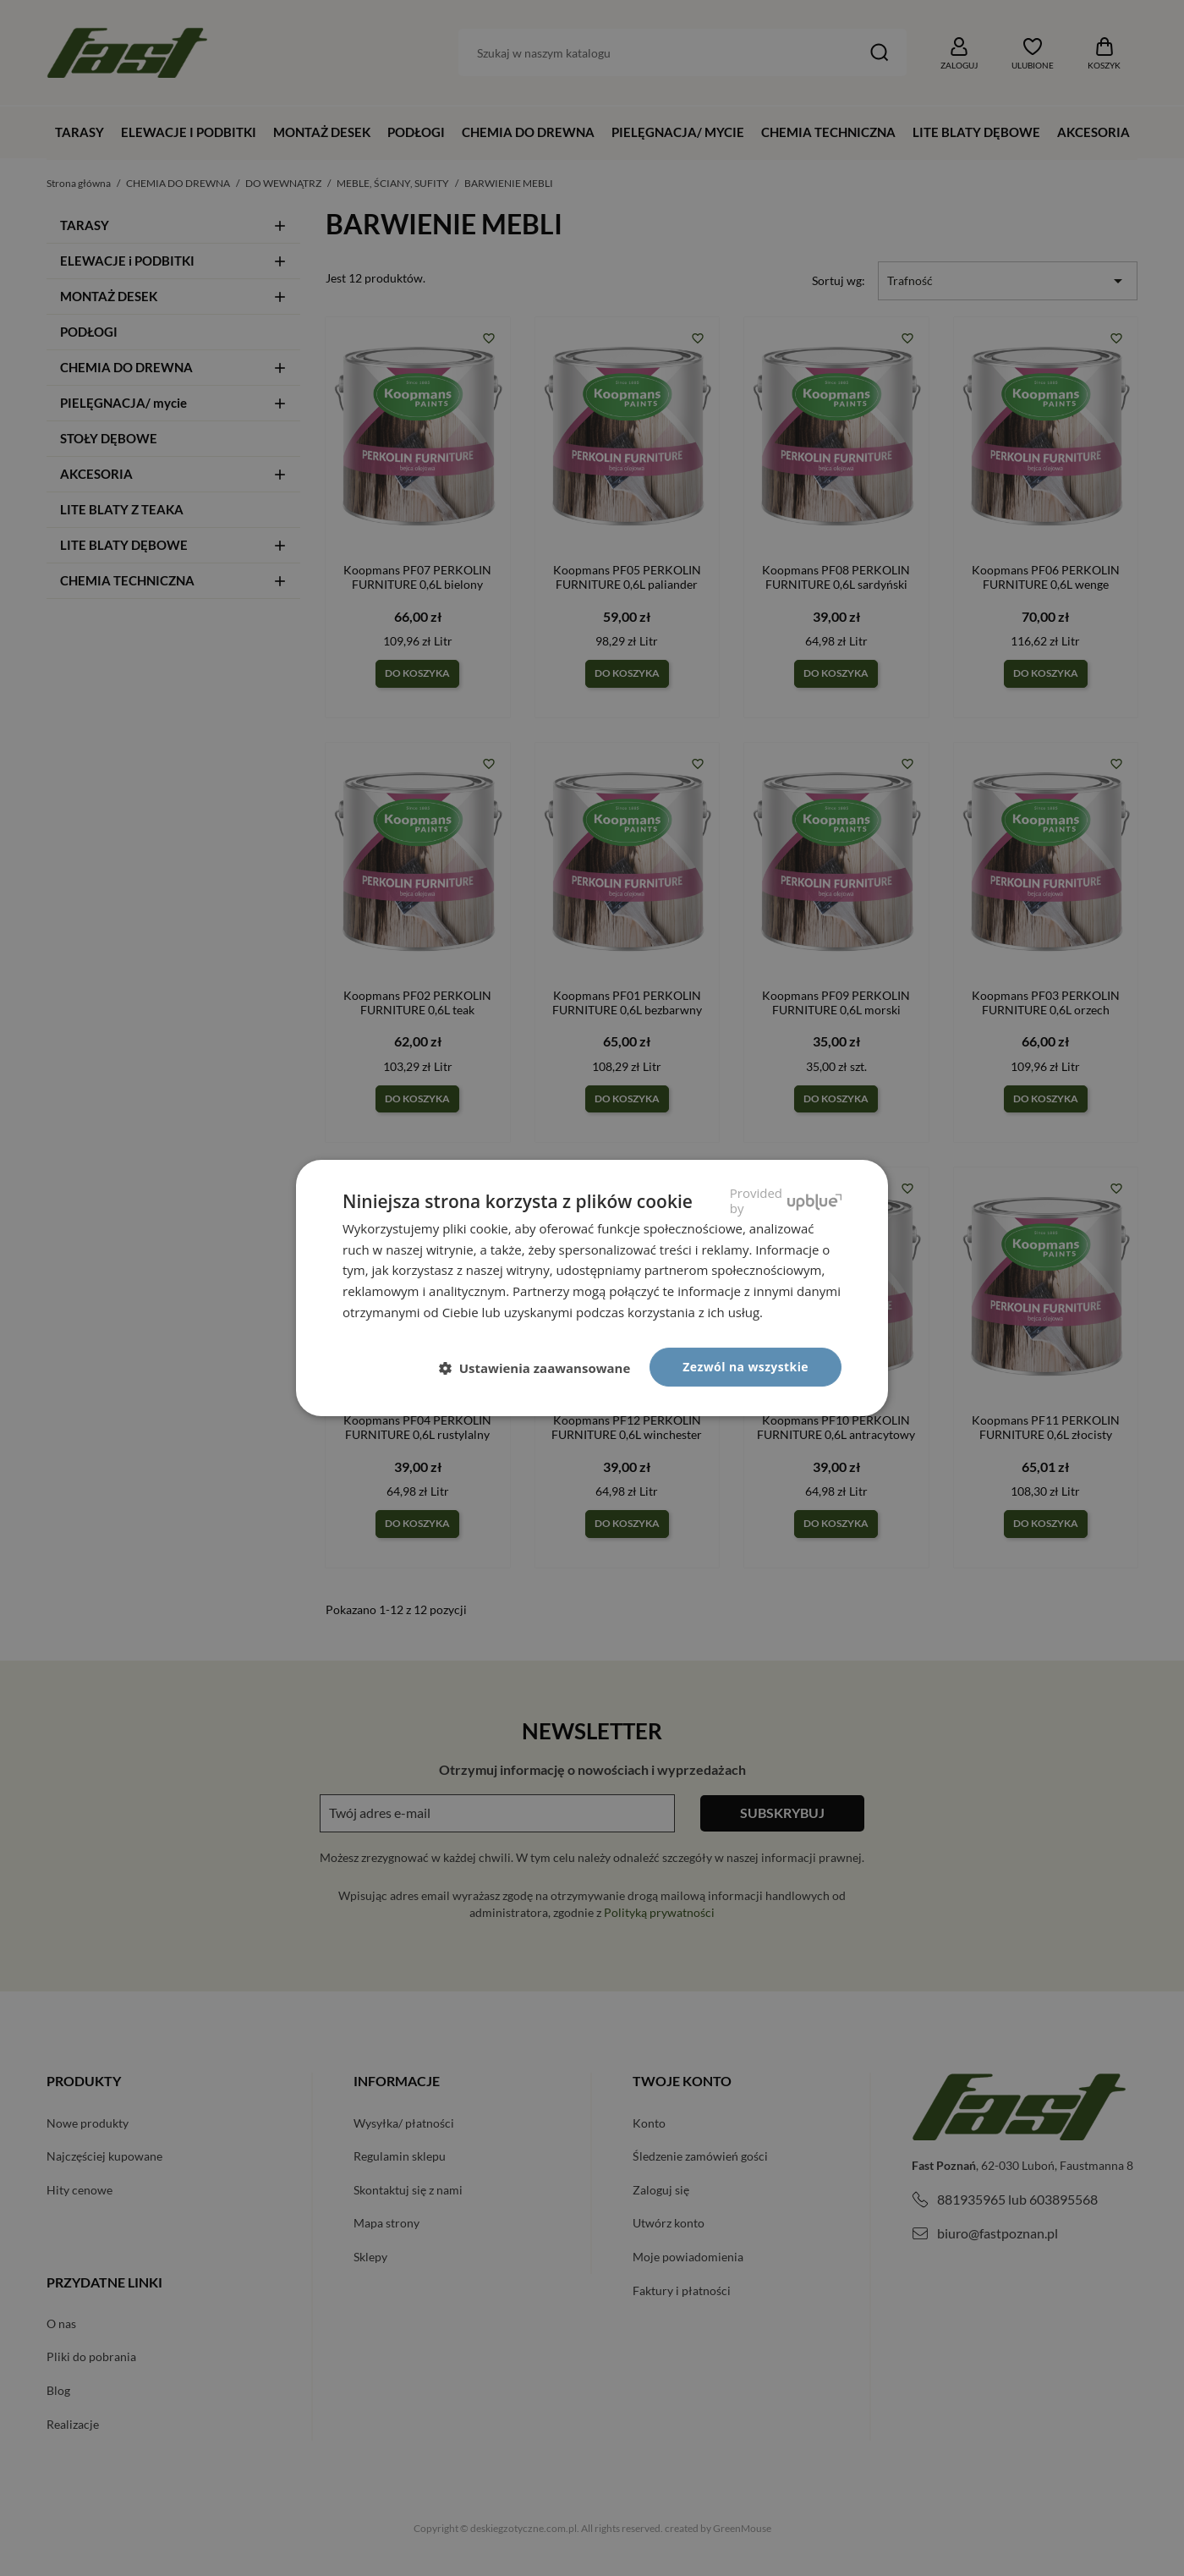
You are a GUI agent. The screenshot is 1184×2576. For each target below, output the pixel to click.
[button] (541, 1368)
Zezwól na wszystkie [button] (745, 1367)
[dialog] (592, 1288)
